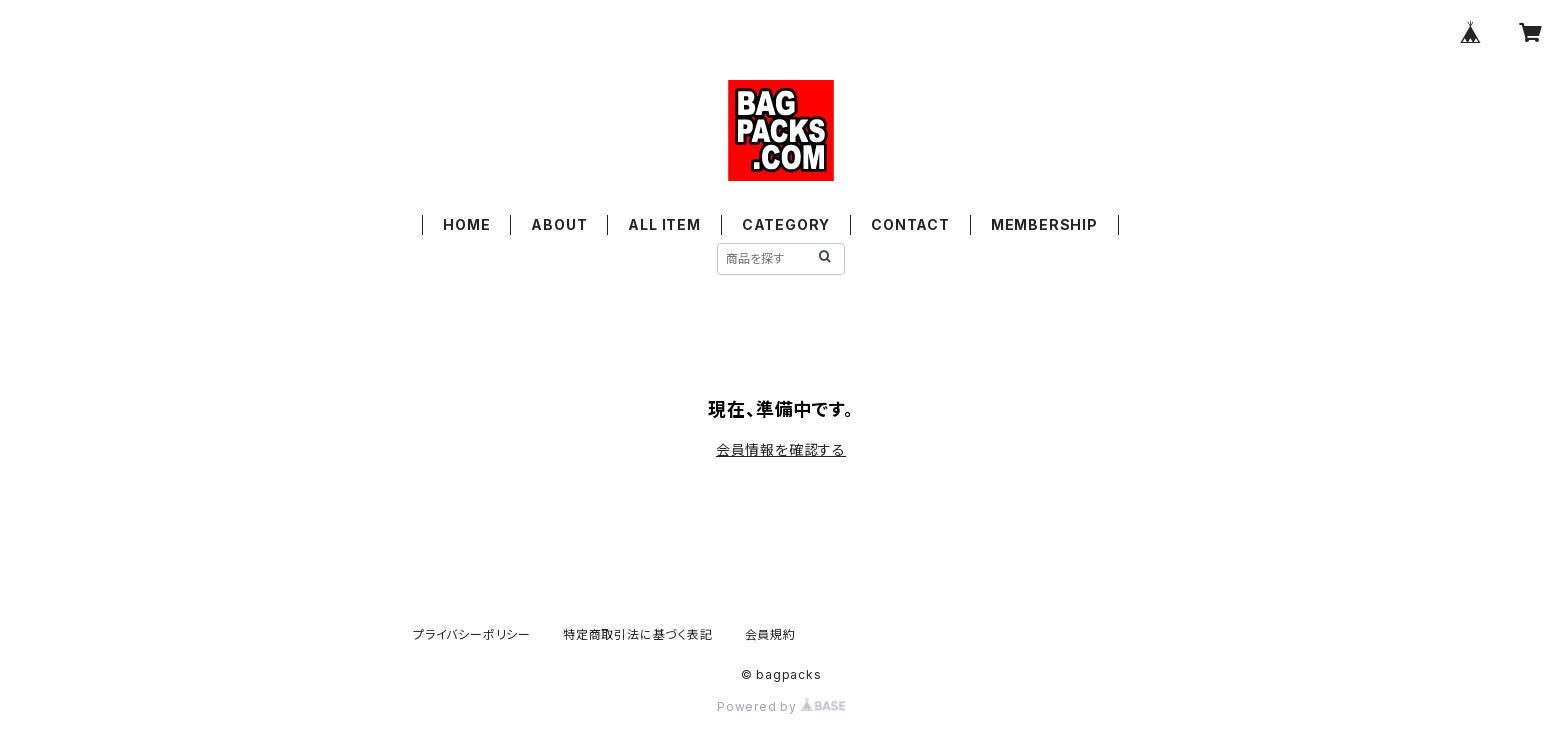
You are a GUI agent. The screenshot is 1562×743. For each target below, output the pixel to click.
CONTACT (910, 224)
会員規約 (770, 634)
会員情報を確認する (781, 449)
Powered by (781, 706)
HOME (466, 224)
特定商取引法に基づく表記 (638, 634)
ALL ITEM (664, 224)
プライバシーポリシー (472, 634)
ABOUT (559, 224)
